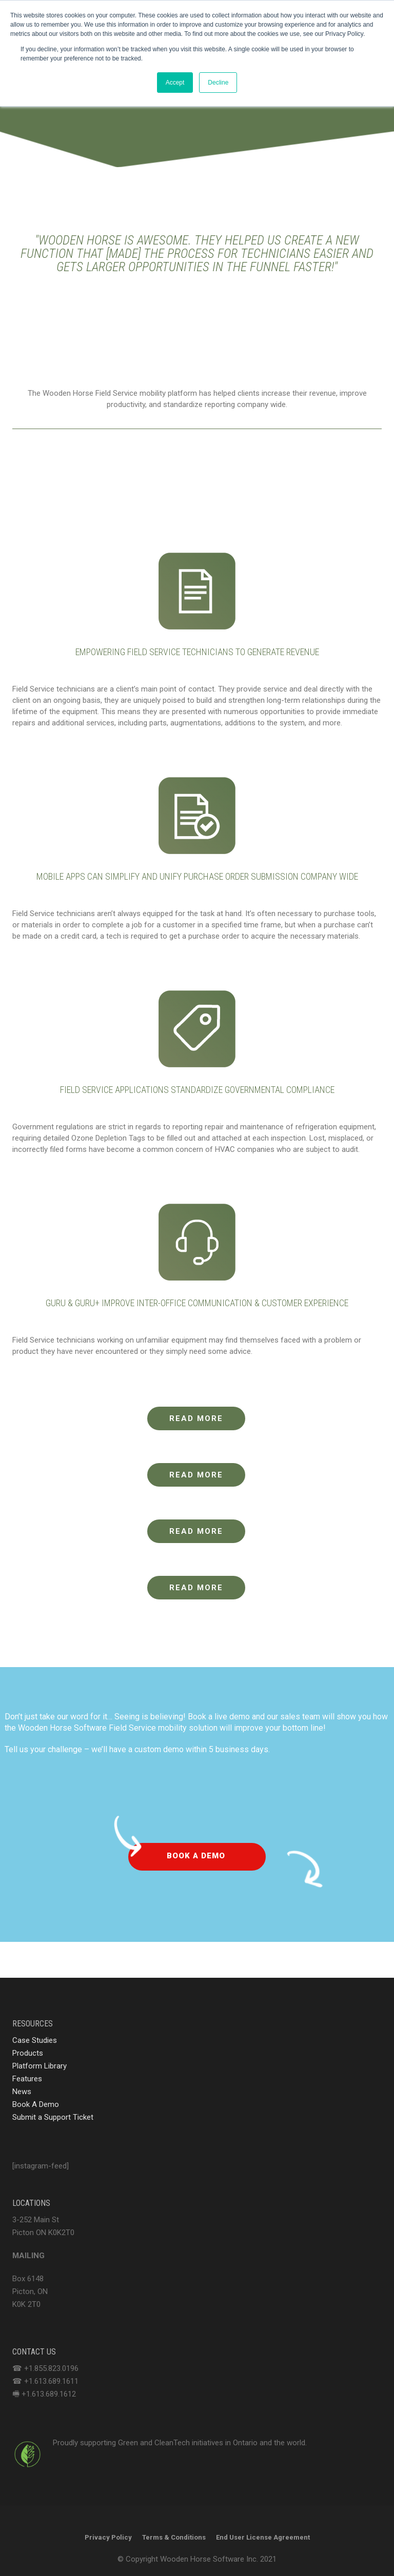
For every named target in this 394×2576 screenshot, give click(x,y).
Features (27, 2078)
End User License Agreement (263, 2537)
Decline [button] (218, 82)
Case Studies (34, 2040)
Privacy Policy (108, 2537)
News (21, 2091)
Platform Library (39, 2066)
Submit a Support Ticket (52, 2117)
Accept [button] (175, 82)
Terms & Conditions (174, 2537)
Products (27, 2053)
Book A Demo (35, 2104)
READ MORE (196, 1418)
